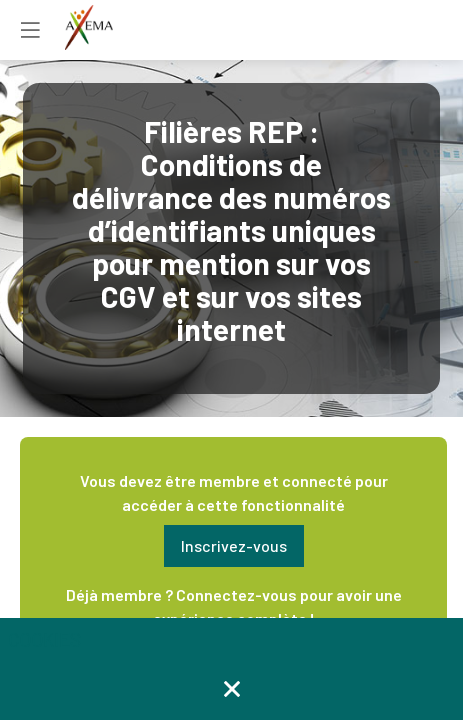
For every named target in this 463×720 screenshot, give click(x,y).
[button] (234, 546)
